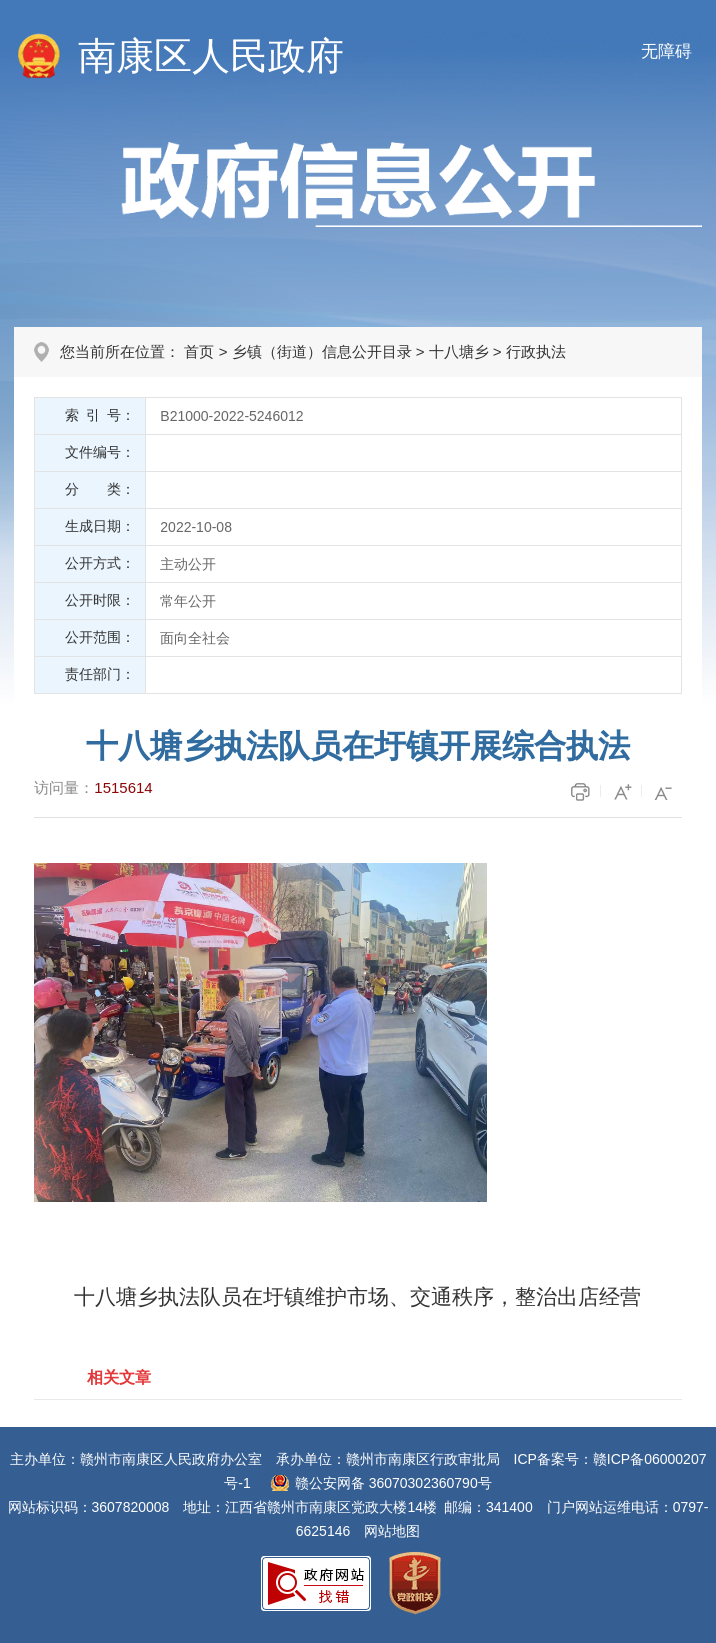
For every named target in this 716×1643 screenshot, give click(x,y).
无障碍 (666, 51)
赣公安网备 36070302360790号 (393, 1483)
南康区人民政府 (211, 56)
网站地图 (392, 1531)
